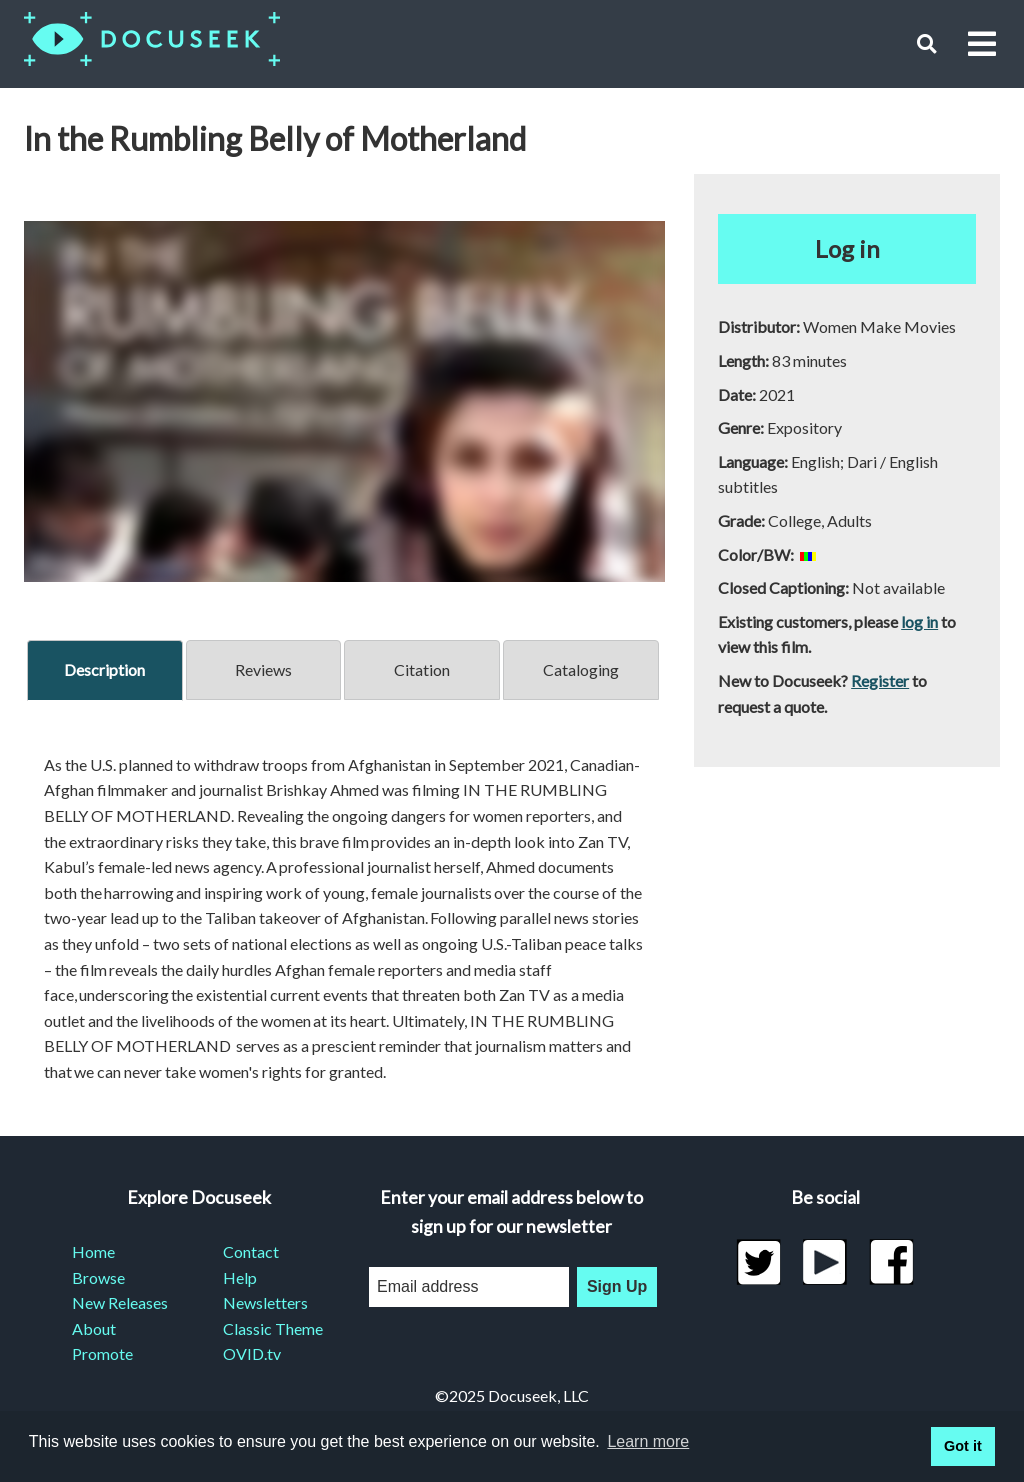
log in (919, 621)
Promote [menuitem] (102, 1353)
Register (880, 680)
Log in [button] (847, 248)
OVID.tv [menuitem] (252, 1353)
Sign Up (617, 1286)
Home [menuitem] (93, 1251)
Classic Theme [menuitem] (273, 1328)
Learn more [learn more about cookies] (648, 1441)
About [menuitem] (94, 1328)
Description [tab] (104, 669)
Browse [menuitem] (98, 1277)
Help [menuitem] (240, 1277)
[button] (926, 43)
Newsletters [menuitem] (265, 1302)
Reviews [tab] (263, 669)
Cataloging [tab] (581, 669)
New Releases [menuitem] (120, 1302)
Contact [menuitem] (251, 1251)
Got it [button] (963, 1446)
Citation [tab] (422, 669)
